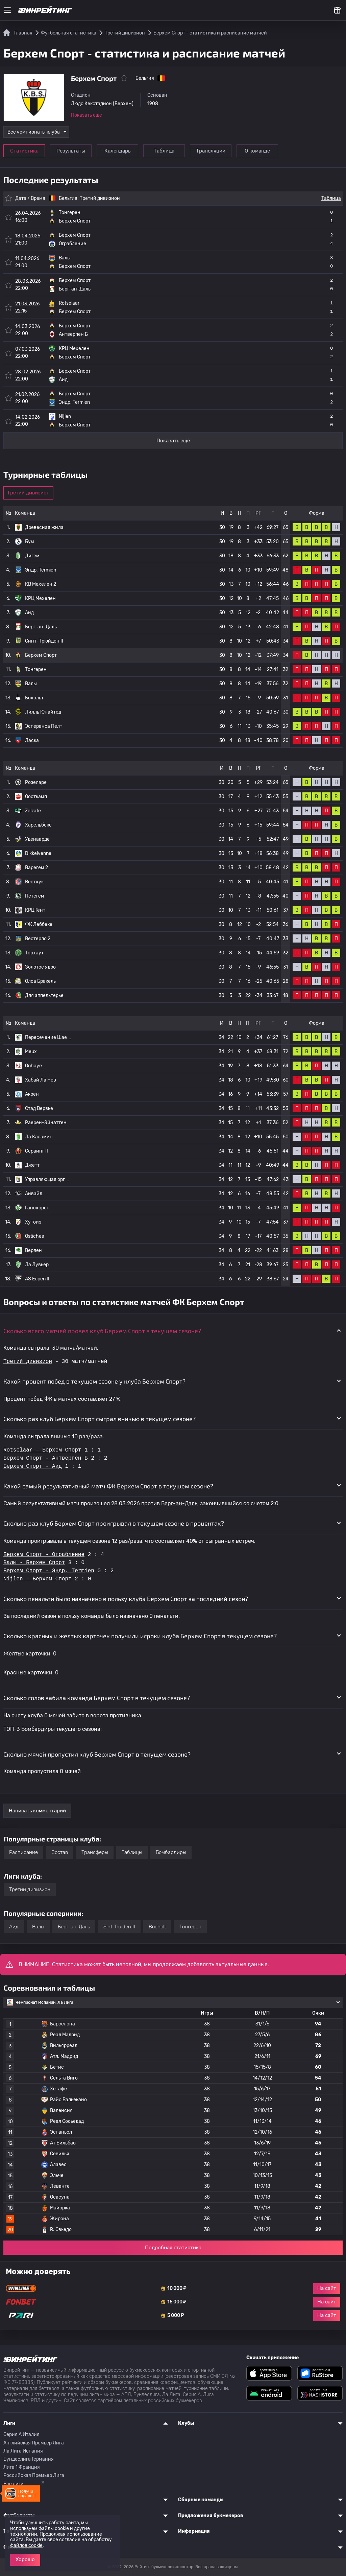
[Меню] (7, 10)
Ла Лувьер (37, 1265)
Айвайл (33, 1194)
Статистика (24, 151)
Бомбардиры (171, 1852)
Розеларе (36, 782)
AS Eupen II (37, 1279)
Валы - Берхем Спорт (34, 1563)
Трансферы (94, 1852)
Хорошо (25, 2559)
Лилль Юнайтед (43, 712)
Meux (31, 1051)
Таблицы (132, 1852)
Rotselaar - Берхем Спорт (42, 1450)
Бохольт (34, 698)
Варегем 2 (36, 868)
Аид (29, 613)
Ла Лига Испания (23, 2451)
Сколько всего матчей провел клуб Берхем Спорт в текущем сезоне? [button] (102, 1331)
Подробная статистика (173, 2248)
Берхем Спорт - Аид (32, 1466)
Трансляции (210, 151)
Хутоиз (33, 1222)
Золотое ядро (40, 967)
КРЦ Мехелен (40, 598)
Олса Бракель (40, 981)
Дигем (32, 556)
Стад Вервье (39, 1108)
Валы (31, 684)
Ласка (32, 740)
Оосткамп (36, 796)
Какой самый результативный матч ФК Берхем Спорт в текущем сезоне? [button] (108, 1486)
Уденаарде (37, 839)
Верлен (33, 1250)
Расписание (23, 1852)
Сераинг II (36, 1151)
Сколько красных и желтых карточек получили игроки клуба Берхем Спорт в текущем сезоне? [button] (140, 1636)
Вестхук (34, 882)
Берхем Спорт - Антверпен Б (45, 1458)
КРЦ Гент (35, 910)
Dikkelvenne (38, 853)
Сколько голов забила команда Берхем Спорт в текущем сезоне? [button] (96, 1697)
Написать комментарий (37, 1811)
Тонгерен (36, 669)
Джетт (32, 1165)
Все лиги (13, 2484)
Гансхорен (37, 1208)
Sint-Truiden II (119, 1927)
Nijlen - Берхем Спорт (37, 1579)
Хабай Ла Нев (40, 1080)
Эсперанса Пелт (43, 726)
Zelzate (33, 811)
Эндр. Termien (40, 570)
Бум (29, 541)
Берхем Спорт (41, 655)
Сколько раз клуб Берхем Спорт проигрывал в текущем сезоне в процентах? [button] (113, 1523)
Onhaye (33, 1066)
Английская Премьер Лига (33, 2443)
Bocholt (157, 1927)
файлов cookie (26, 2545)
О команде (257, 151)
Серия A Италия (21, 2434)
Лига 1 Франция (21, 2467)
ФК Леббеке (38, 924)
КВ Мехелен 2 (40, 584)
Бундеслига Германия (28, 2459)
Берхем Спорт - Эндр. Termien (48, 1571)
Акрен (32, 1094)
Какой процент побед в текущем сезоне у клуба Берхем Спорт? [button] (94, 1381)
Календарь (117, 151)
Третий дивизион (100, 198)
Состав (59, 1852)
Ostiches (34, 1236)
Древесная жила (44, 527)
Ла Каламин (39, 1137)
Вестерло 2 (37, 939)
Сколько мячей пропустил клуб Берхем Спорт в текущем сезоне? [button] (97, 1754)
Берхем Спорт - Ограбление (43, 1554)
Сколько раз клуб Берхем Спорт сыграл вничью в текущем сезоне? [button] (99, 1418)
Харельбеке (38, 825)
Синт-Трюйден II (44, 641)
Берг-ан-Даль (41, 627)
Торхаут (34, 953)
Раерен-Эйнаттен (46, 1122)
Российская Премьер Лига (33, 2475)
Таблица (164, 151)
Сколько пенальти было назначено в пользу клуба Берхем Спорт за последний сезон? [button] (125, 1598)
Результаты (70, 151)
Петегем (34, 896)
